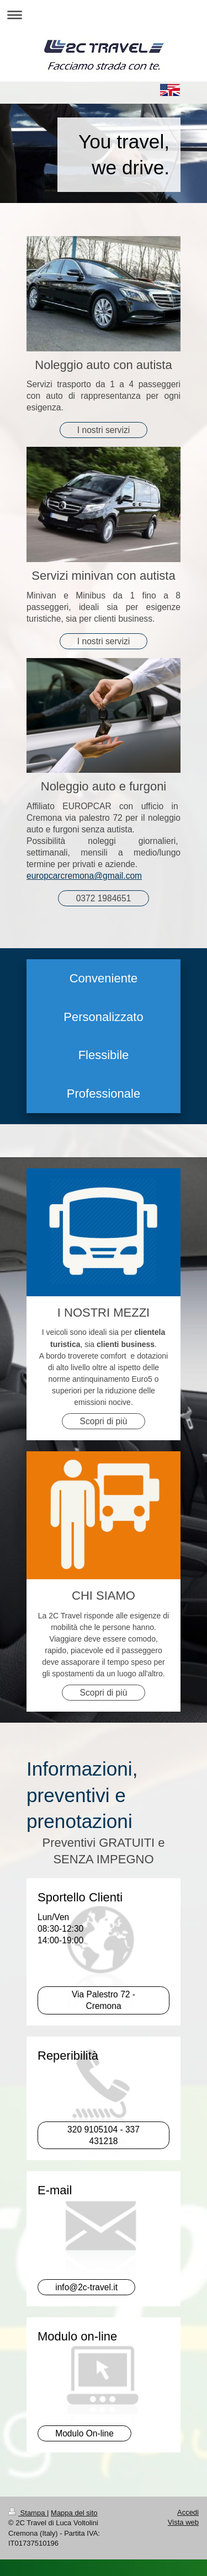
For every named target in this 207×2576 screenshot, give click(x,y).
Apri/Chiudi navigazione (103, 14)
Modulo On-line (84, 2433)
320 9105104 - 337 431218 (103, 2135)
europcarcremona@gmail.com (84, 875)
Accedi (188, 2512)
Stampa (27, 2513)
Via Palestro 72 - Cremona (103, 2000)
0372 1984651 (103, 898)
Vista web (183, 2522)
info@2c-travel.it (86, 2287)
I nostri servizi (103, 430)
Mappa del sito (74, 2513)
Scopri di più (104, 1421)
